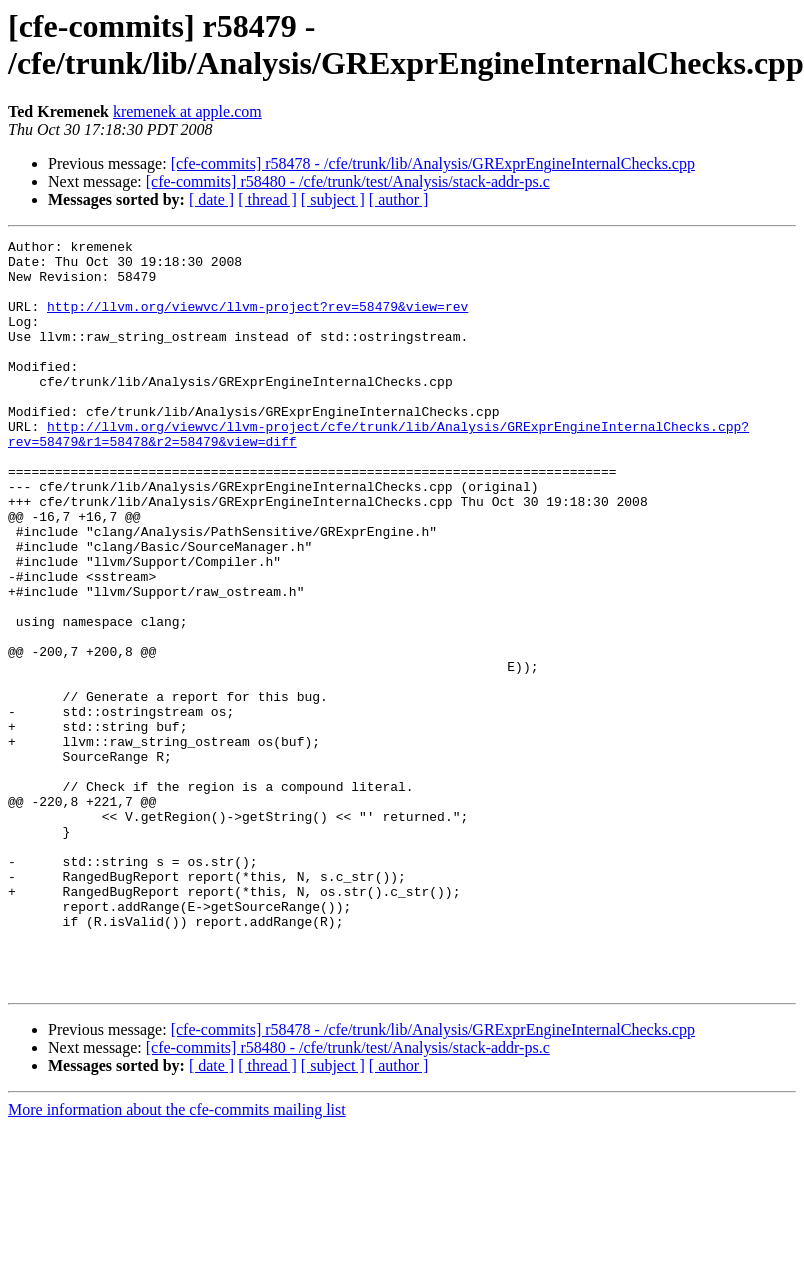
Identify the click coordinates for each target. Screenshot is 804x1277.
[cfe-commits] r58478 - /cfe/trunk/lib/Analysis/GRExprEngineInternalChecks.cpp (433, 163)
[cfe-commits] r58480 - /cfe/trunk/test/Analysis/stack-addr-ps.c (348, 181)
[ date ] (211, 199)
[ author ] (399, 199)
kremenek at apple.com (187, 111)
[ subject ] (333, 199)
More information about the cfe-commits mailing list (177, 1259)
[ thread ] (267, 199)
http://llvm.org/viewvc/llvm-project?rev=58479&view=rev (257, 321)
